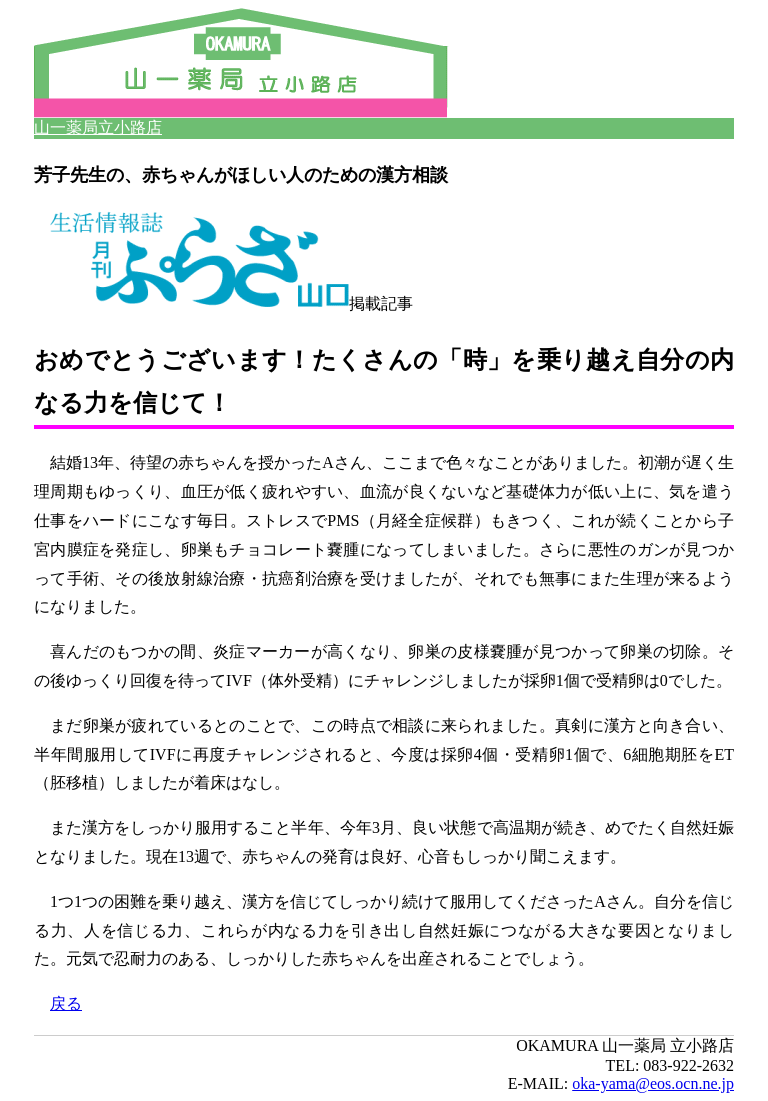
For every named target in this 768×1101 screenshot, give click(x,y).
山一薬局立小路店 (98, 127)
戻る (66, 1003)
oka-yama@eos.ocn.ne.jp (653, 1083)
